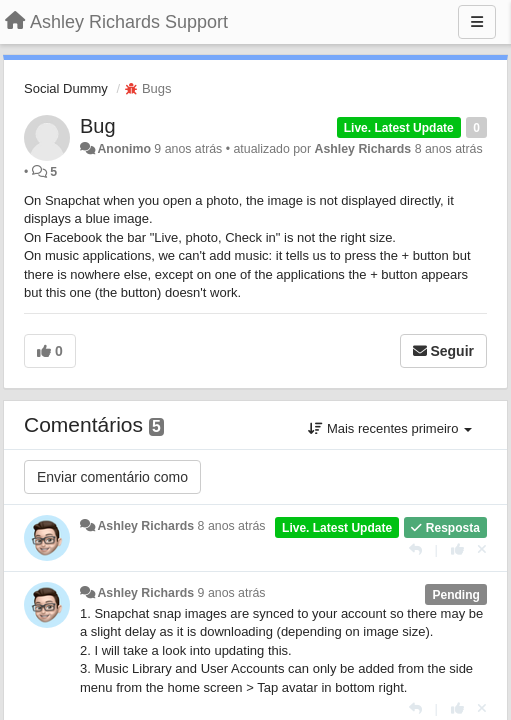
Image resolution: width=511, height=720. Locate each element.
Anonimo (123, 149)
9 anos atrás (232, 593)
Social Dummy (66, 88)
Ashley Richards (362, 149)
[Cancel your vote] (482, 549)
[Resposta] (415, 549)
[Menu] (477, 22)
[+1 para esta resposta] (457, 549)
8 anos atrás (232, 526)
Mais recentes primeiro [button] (390, 428)
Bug (98, 126)
